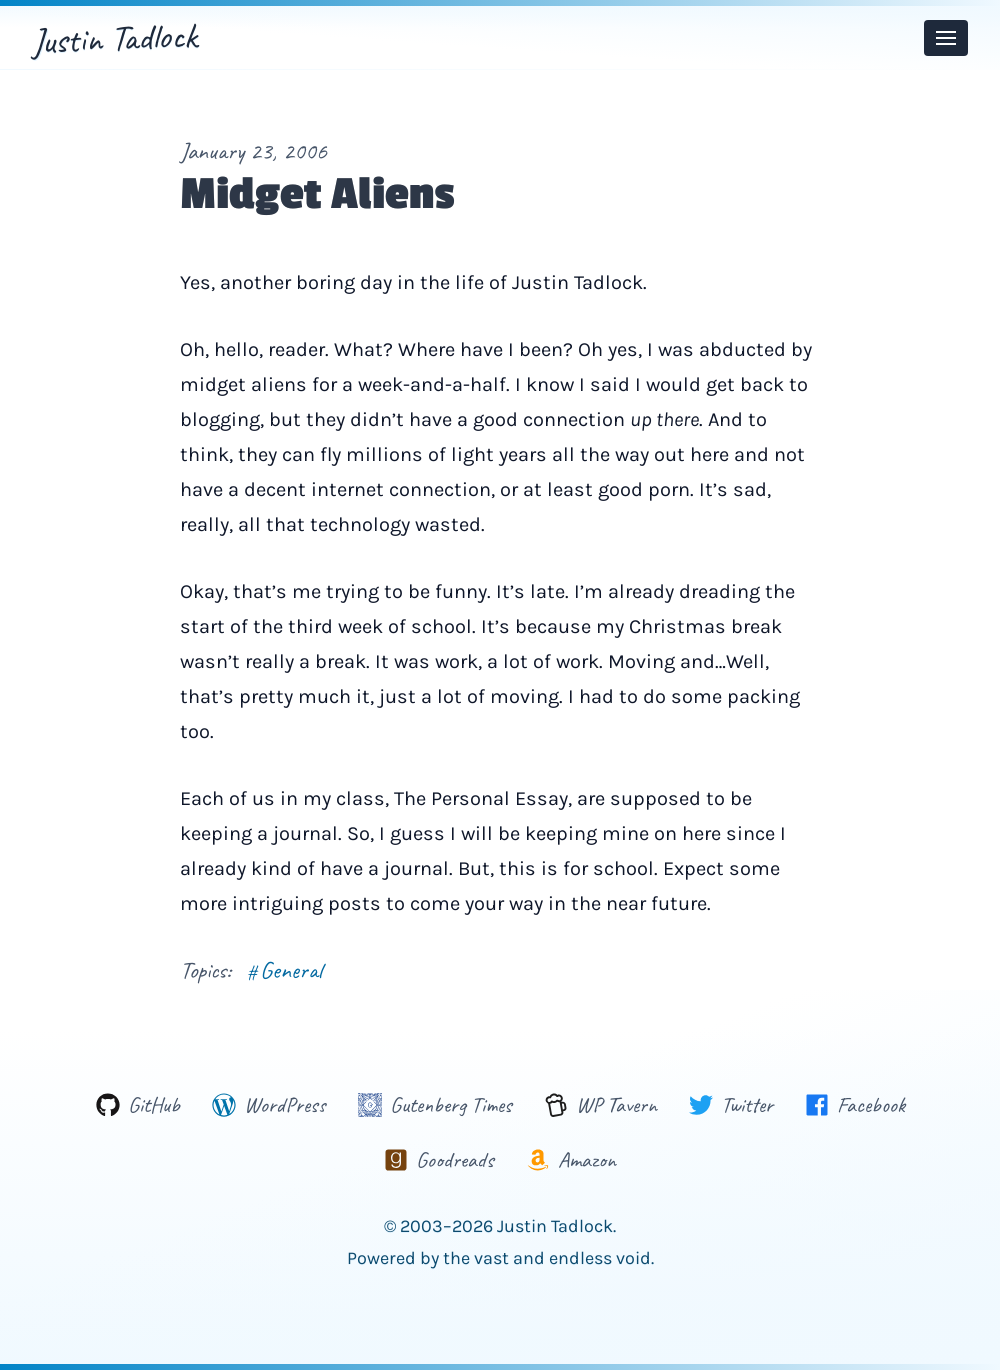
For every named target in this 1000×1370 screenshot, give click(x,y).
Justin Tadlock (114, 38)
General (284, 970)
